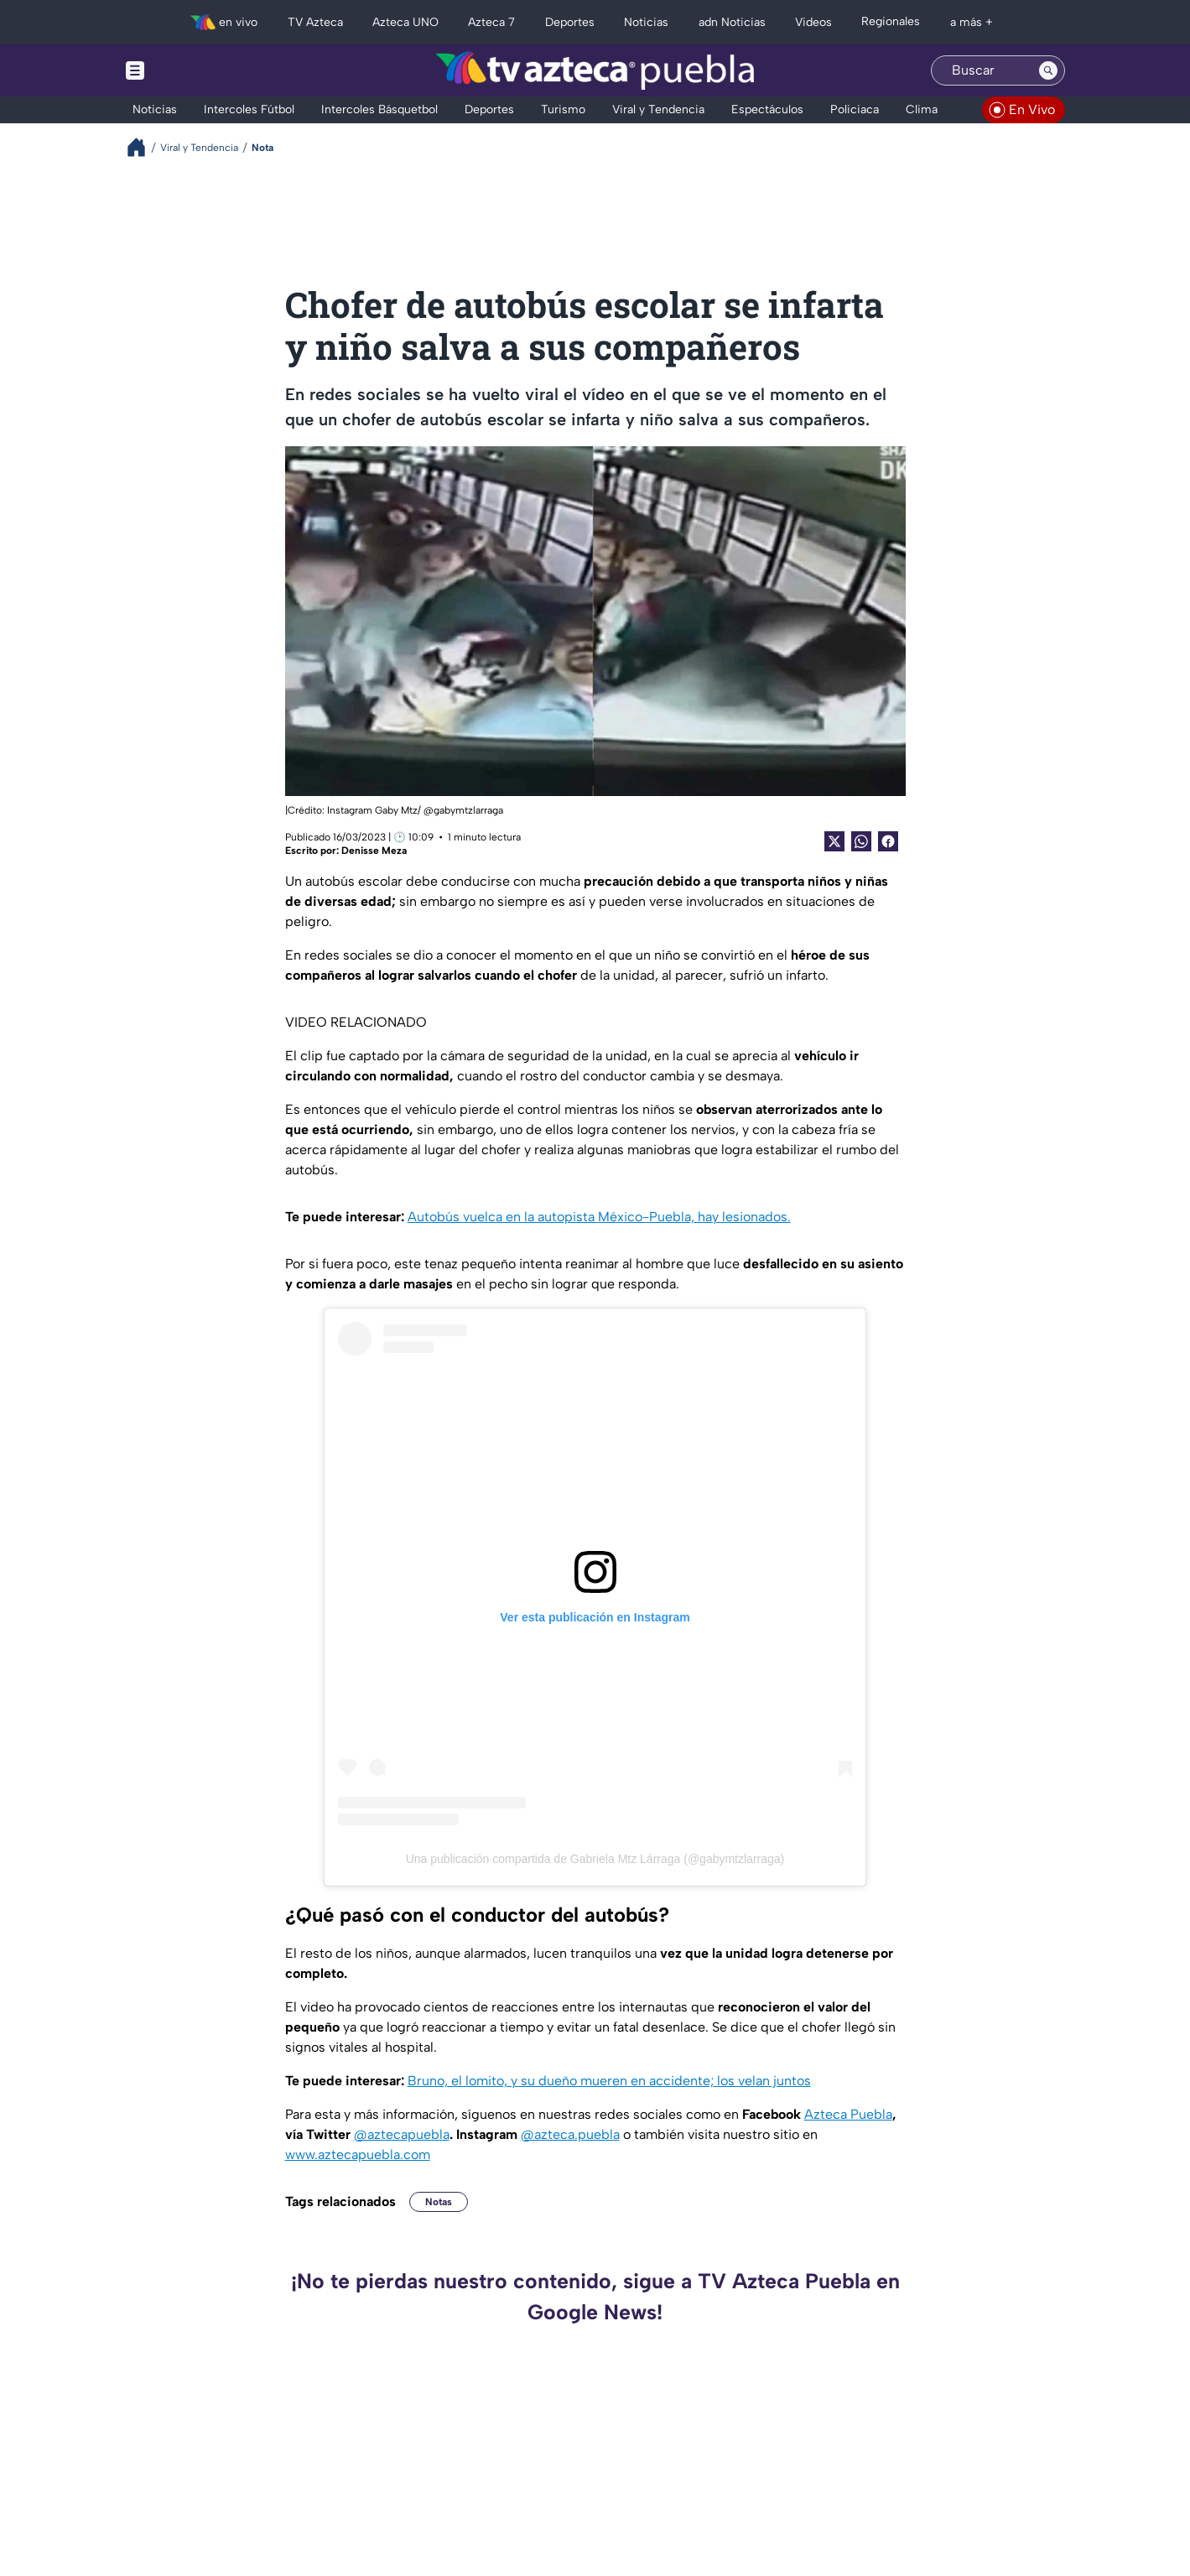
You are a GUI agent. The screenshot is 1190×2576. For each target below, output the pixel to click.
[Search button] (1048, 70)
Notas (438, 2202)
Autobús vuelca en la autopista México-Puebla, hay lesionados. (599, 1217)
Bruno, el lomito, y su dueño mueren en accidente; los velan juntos (609, 2081)
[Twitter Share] (834, 841)
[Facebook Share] (888, 841)
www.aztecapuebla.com (357, 2154)
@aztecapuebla (401, 2134)
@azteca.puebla (570, 2134)
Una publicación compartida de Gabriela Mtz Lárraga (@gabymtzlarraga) (595, 1859)
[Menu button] (193, 70)
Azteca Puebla (848, 2114)
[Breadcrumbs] (143, 147)
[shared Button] (861, 841)
